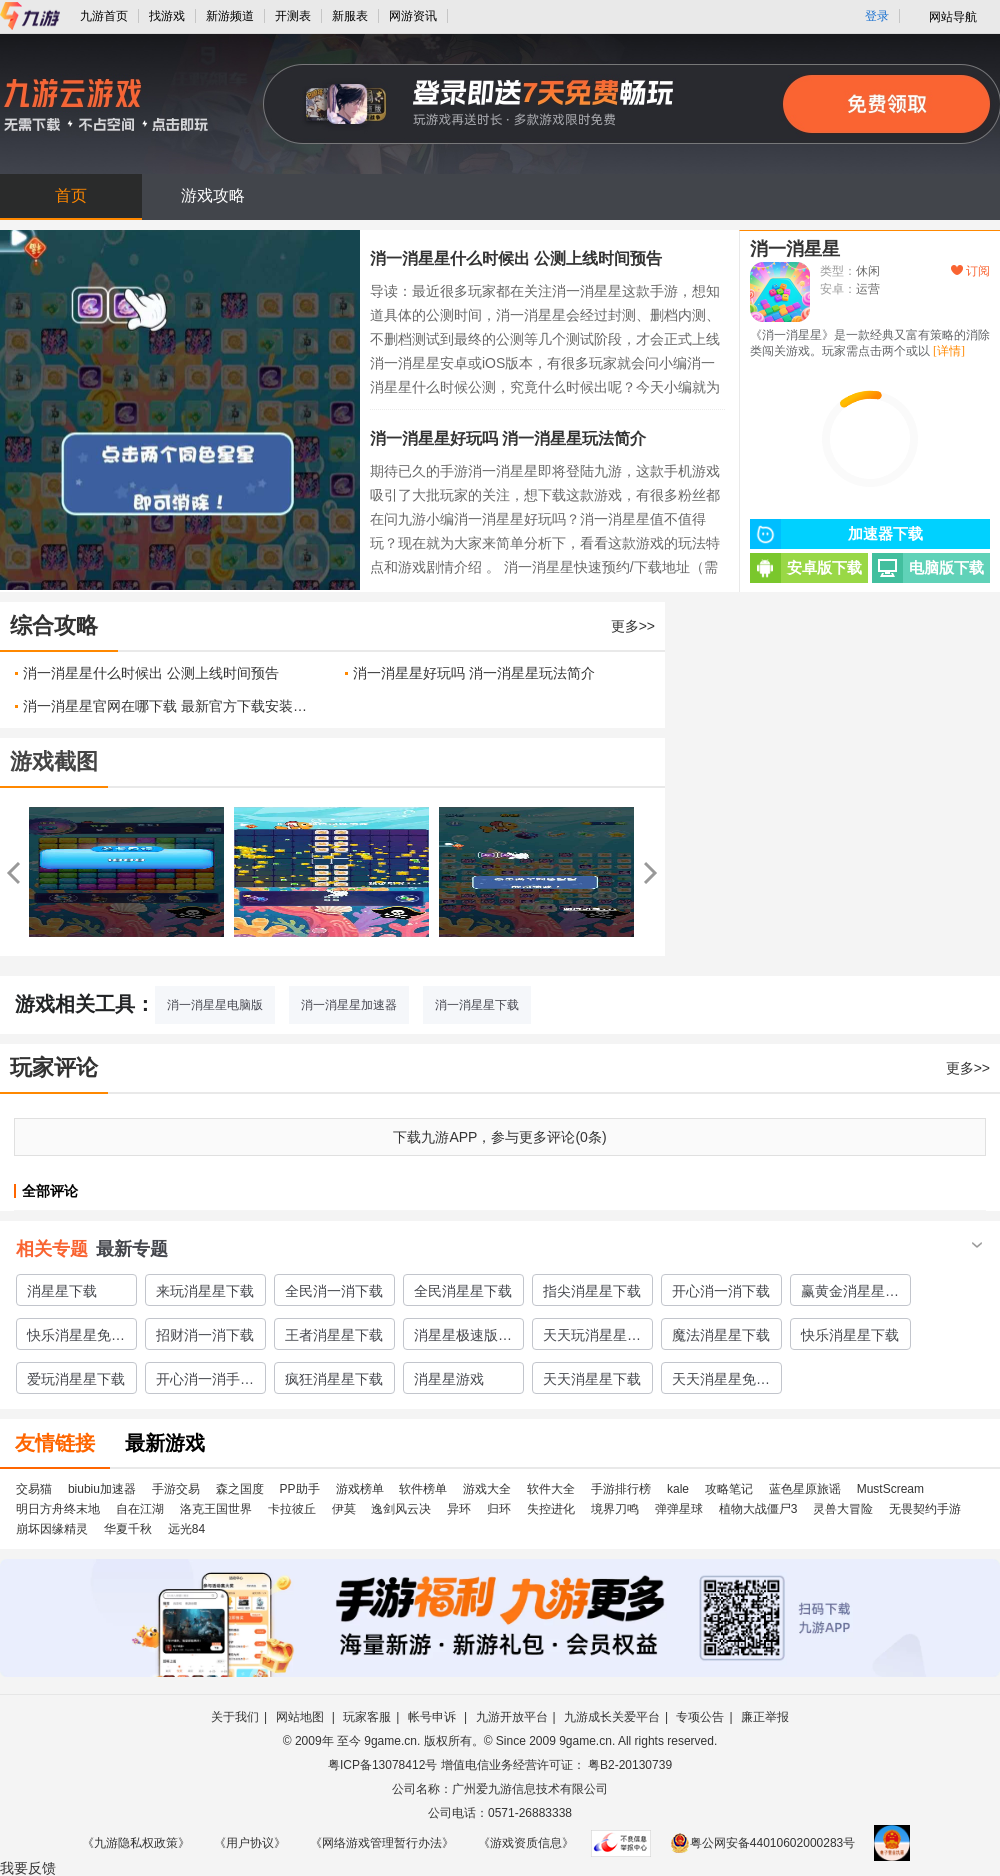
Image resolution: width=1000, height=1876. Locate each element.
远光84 (186, 1529)
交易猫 (34, 1489)
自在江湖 (140, 1509)
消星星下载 (62, 1291)
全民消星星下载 (463, 1291)
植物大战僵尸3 (758, 1509)
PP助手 (300, 1489)
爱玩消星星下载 (76, 1379)
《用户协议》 (250, 1843)
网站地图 (301, 1717)
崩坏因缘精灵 (52, 1529)
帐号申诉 (433, 1717)
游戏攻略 (213, 195)
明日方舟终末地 (58, 1509)
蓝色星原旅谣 (805, 1489)
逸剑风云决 (401, 1509)
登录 (877, 16)
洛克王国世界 (216, 1509)
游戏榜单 (360, 1489)
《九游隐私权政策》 (136, 1843)
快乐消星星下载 (850, 1335)
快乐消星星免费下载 (76, 1338)
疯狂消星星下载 (334, 1379)
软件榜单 (423, 1489)
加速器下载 (836, 534)
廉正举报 (765, 1717)
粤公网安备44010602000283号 (762, 1843)
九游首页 (104, 16)
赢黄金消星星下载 (850, 1294)
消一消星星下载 (477, 1005)
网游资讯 (413, 16)
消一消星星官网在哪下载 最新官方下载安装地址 (169, 706)
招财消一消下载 (205, 1335)
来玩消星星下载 (205, 1291)
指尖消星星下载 (592, 1291)
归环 (499, 1509)
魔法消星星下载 (721, 1335)
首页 (71, 195)
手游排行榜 (621, 1489)
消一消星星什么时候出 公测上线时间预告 (516, 258)
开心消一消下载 (721, 1291)
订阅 (970, 271)
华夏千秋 (128, 1529)
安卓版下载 (806, 568)
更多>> (633, 626)
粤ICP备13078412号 (382, 1765)
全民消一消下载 (334, 1291)
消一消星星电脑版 (215, 1005)
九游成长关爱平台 (612, 1717)
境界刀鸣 (615, 1509)
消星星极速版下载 (463, 1338)
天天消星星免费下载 (721, 1382)
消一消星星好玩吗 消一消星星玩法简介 (508, 438)
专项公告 (700, 1717)
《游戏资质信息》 (526, 1843)
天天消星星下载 (592, 1379)
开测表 (293, 16)
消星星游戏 (449, 1379)
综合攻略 (54, 625)
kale (678, 1489)
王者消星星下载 (334, 1335)
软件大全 (551, 1489)
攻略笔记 (729, 1489)
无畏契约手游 (925, 1509)
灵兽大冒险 (843, 1509)
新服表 (350, 16)
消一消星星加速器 (349, 1005)
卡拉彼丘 (292, 1509)
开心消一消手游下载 (205, 1382)
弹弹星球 (679, 1509)
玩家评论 (54, 1067)
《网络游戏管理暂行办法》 (382, 1843)
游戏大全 (487, 1489)
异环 (459, 1509)
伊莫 (344, 1509)
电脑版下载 (928, 568)
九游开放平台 (512, 1717)
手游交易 (176, 1489)
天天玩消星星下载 (592, 1338)
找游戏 (167, 16)
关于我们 (235, 1717)
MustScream (890, 1489)
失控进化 (551, 1509)
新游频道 (230, 16)
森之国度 (240, 1489)
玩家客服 (367, 1717)
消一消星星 (795, 249)
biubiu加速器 (102, 1489)
